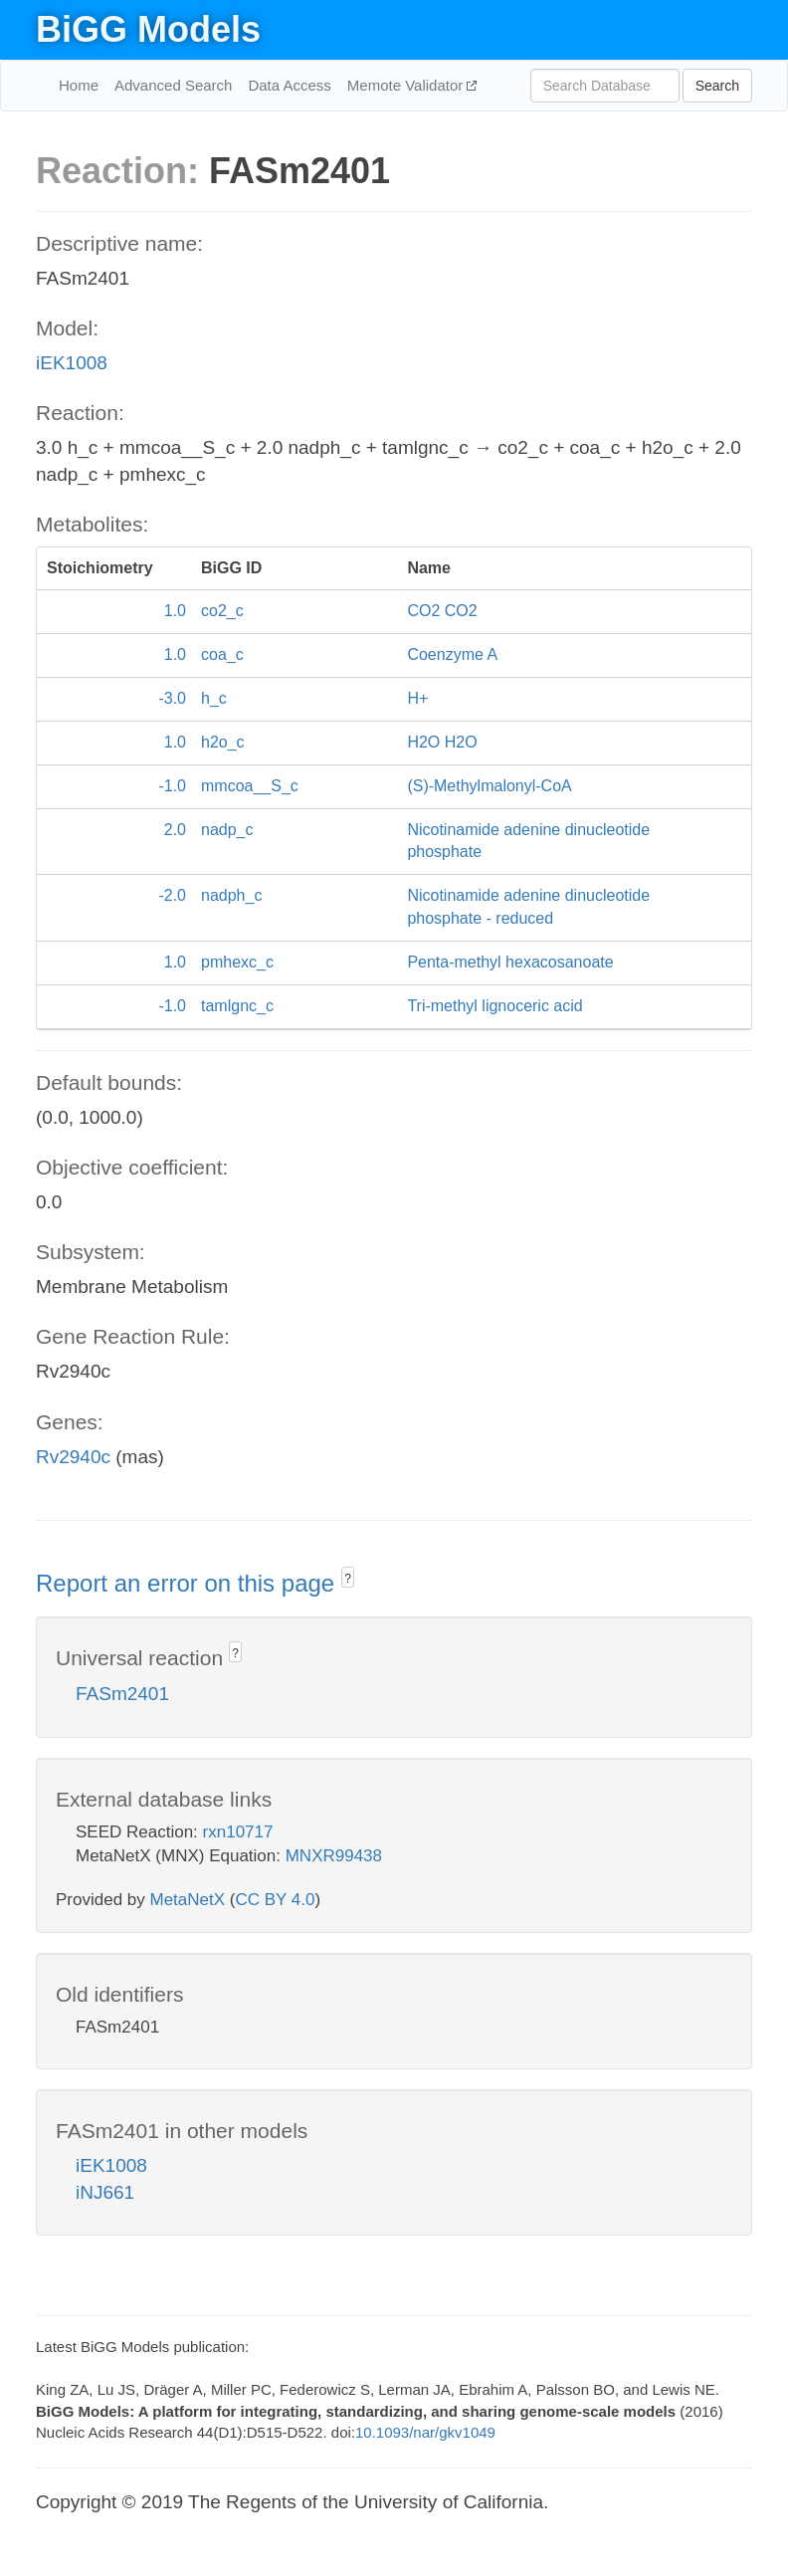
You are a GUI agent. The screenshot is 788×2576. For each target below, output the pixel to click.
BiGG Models (148, 29)
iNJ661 (105, 2192)
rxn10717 (238, 1832)
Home (78, 85)
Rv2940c (73, 1456)
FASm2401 (122, 1693)
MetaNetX (188, 1899)
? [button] (347, 1579)
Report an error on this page (188, 1583)
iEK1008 (71, 362)
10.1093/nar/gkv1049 (425, 2432)
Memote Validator (407, 85)
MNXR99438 (334, 1855)
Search (717, 86)
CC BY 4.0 (274, 1899)
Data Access (289, 85)
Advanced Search (173, 85)
